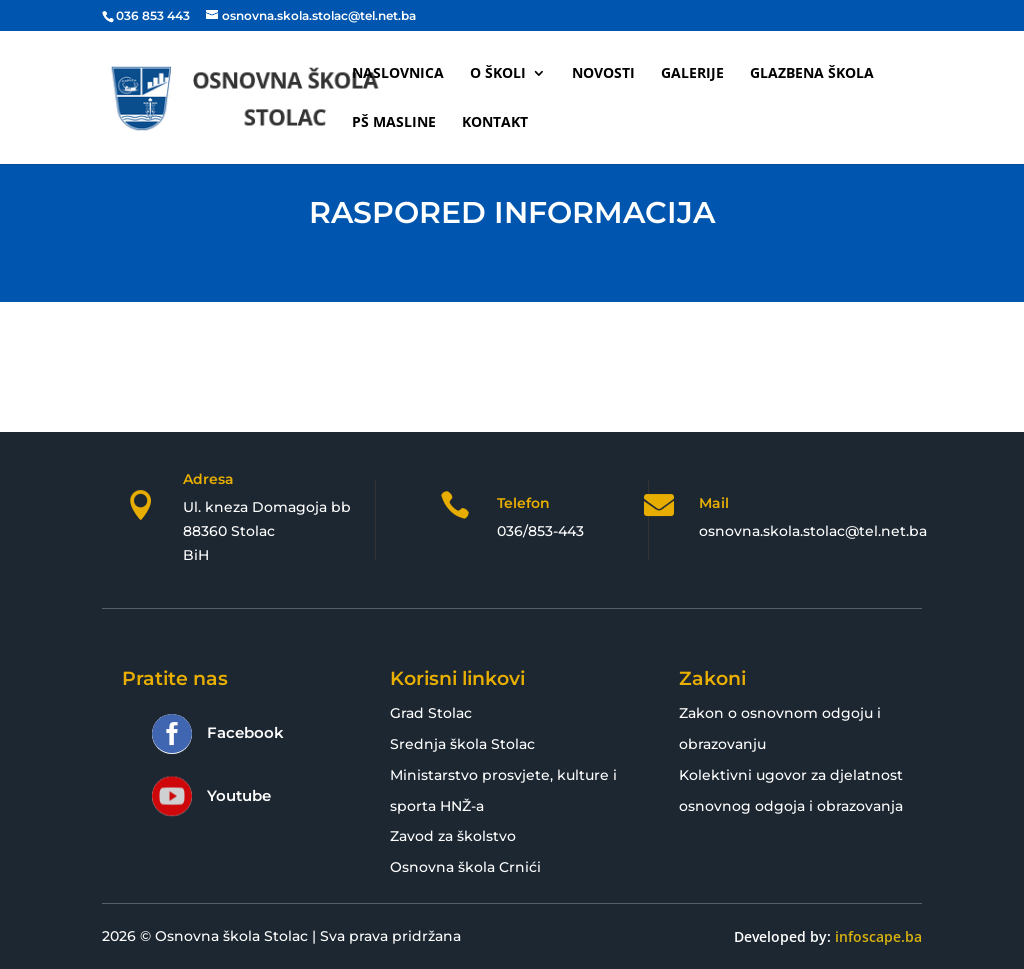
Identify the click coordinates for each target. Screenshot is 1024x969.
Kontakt (495, 123)
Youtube (239, 795)
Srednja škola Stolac (462, 744)
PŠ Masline (394, 123)
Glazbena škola (812, 74)
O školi (498, 74)
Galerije (692, 74)
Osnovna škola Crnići (465, 867)
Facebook (245, 732)
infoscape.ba (878, 936)
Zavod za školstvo (453, 836)
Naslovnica (398, 74)
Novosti (603, 74)
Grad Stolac (431, 713)
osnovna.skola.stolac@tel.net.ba (813, 531)
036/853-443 (540, 531)
